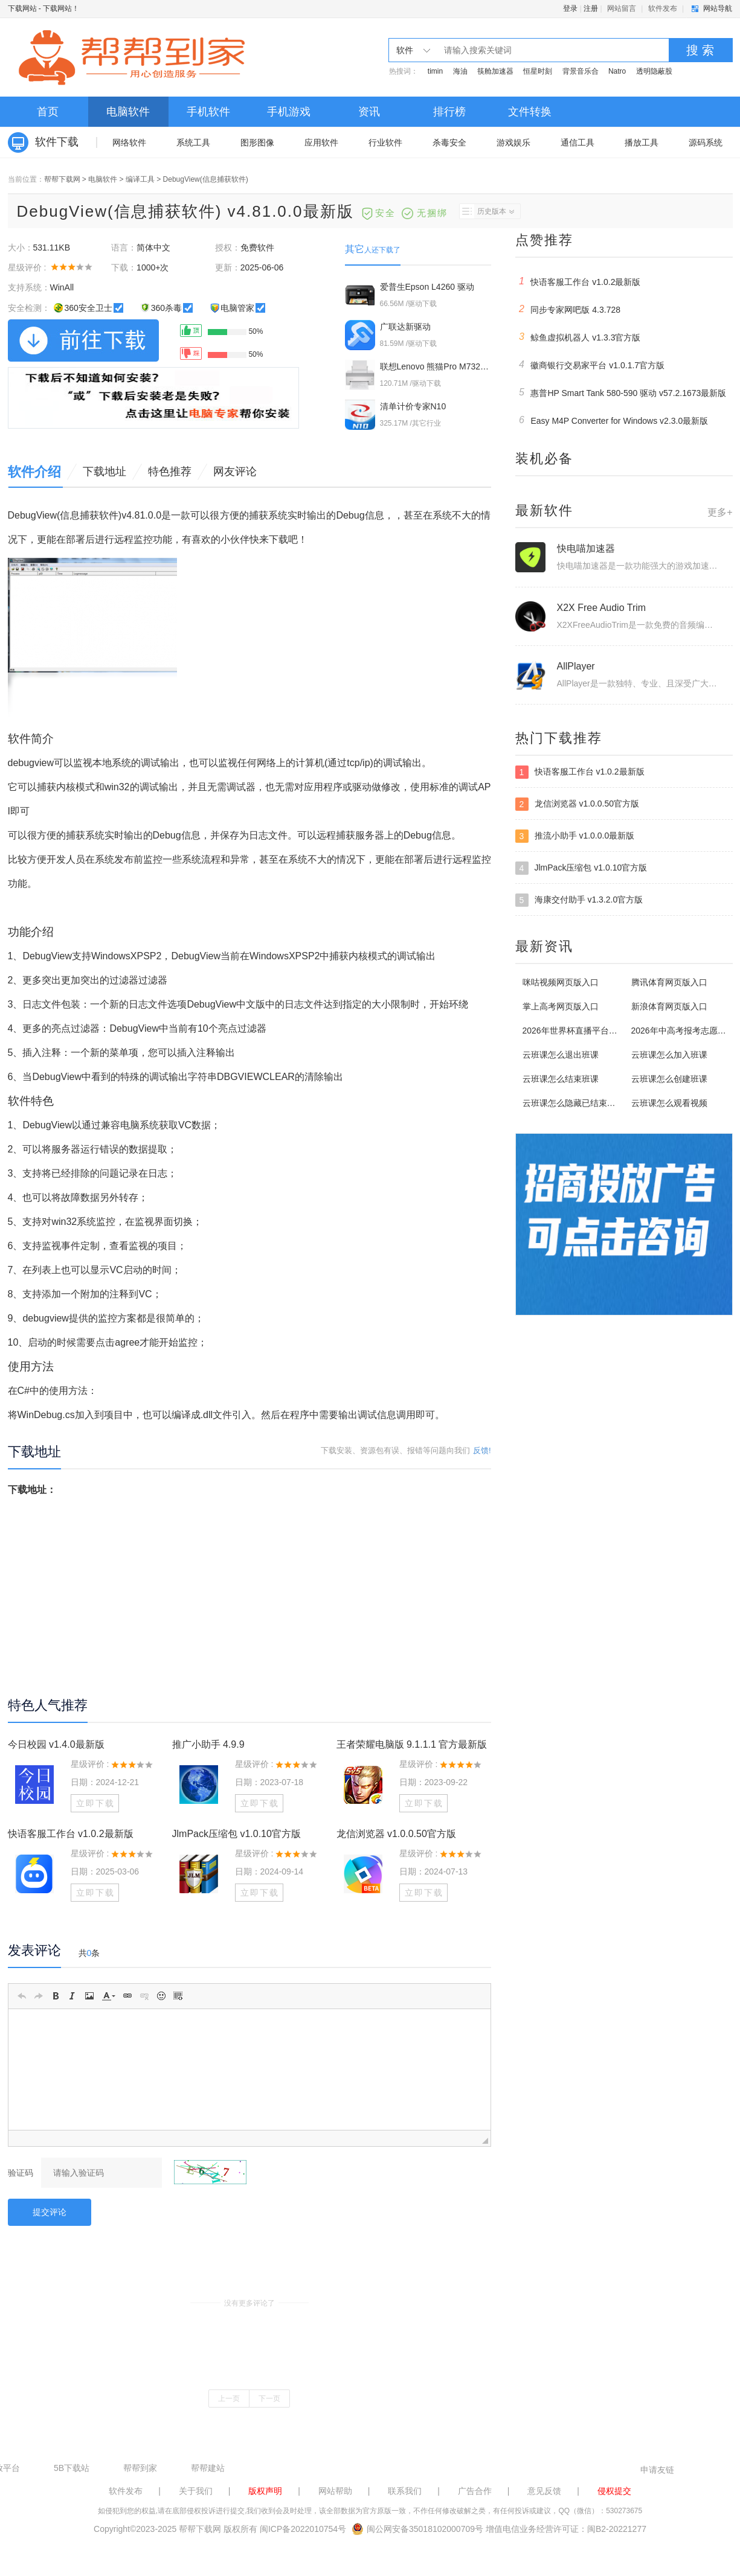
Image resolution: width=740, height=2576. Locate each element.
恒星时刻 (537, 71)
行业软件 (385, 142)
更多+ (719, 512)
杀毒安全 (449, 142)
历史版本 (487, 211)
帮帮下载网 (62, 179)
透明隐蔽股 (654, 71)
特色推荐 (169, 471)
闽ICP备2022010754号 (303, 2529)
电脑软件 (128, 112)
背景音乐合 (580, 71)
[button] (21, 1996)
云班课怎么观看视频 (669, 1103)
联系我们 (405, 2491)
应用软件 (321, 142)
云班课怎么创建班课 (669, 1079)
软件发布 (662, 8)
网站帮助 (335, 2491)
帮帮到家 (140, 2468)
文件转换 (530, 112)
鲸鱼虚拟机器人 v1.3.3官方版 (578, 337)
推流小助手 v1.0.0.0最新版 (575, 836)
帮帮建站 (208, 2468)
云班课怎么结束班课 (561, 1079)
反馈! (482, 1450)
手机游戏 (288, 112)
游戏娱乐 (513, 142)
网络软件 (129, 142)
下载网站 (22, 8)
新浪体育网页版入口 (669, 1006)
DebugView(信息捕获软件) (205, 179)
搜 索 (700, 50)
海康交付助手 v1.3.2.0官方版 (579, 900)
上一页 (229, 2398)
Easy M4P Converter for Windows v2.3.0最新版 (612, 420)
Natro (617, 71)
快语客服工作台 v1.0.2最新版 (71, 1834)
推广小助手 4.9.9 (208, 1744)
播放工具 (641, 142)
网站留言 (621, 8)
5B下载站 (71, 2468)
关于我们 (196, 2491)
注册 (591, 8)
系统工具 (193, 142)
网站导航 (717, 8)
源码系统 (705, 142)
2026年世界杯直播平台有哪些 (578, 1030)
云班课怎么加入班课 (669, 1054)
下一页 (269, 2398)
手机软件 (208, 112)
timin (435, 71)
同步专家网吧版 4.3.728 (568, 309)
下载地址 (104, 471)
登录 (570, 8)
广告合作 (475, 2491)
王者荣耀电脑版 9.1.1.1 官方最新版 (411, 1744)
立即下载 (95, 1803)
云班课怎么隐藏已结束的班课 (577, 1103)
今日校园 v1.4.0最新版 (56, 1744)
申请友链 (657, 2470)
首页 (48, 112)
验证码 (20, 2173)
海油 (460, 71)
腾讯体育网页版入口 (669, 982)
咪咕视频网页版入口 (561, 982)
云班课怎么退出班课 (561, 1054)
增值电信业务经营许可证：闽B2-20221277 (566, 2529)
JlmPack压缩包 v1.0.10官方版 (236, 1834)
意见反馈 (544, 2491)
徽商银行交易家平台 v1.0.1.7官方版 (590, 364)
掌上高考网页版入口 (561, 1006)
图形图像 (257, 142)
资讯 (369, 112)
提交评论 (49, 2212)
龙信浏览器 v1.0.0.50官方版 (396, 1834)
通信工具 (577, 142)
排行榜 (449, 112)
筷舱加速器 (495, 71)
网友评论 (235, 471)
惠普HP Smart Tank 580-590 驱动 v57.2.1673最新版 (621, 392)
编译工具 (140, 179)
